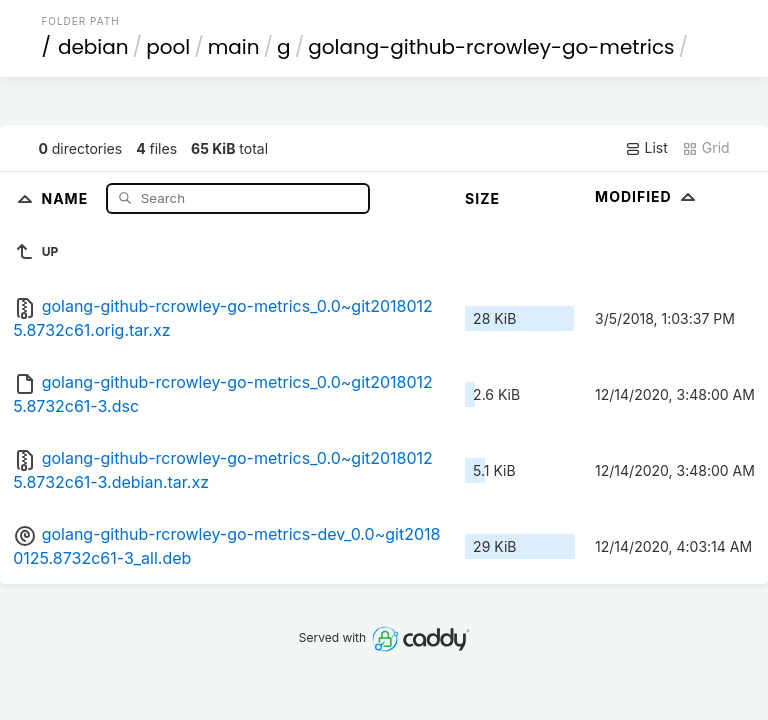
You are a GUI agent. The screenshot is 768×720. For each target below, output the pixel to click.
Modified (647, 196)
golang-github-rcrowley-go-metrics (491, 47)
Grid (706, 148)
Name (66, 197)
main (234, 47)
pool (168, 47)
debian (93, 47)
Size (482, 198)
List (646, 148)
